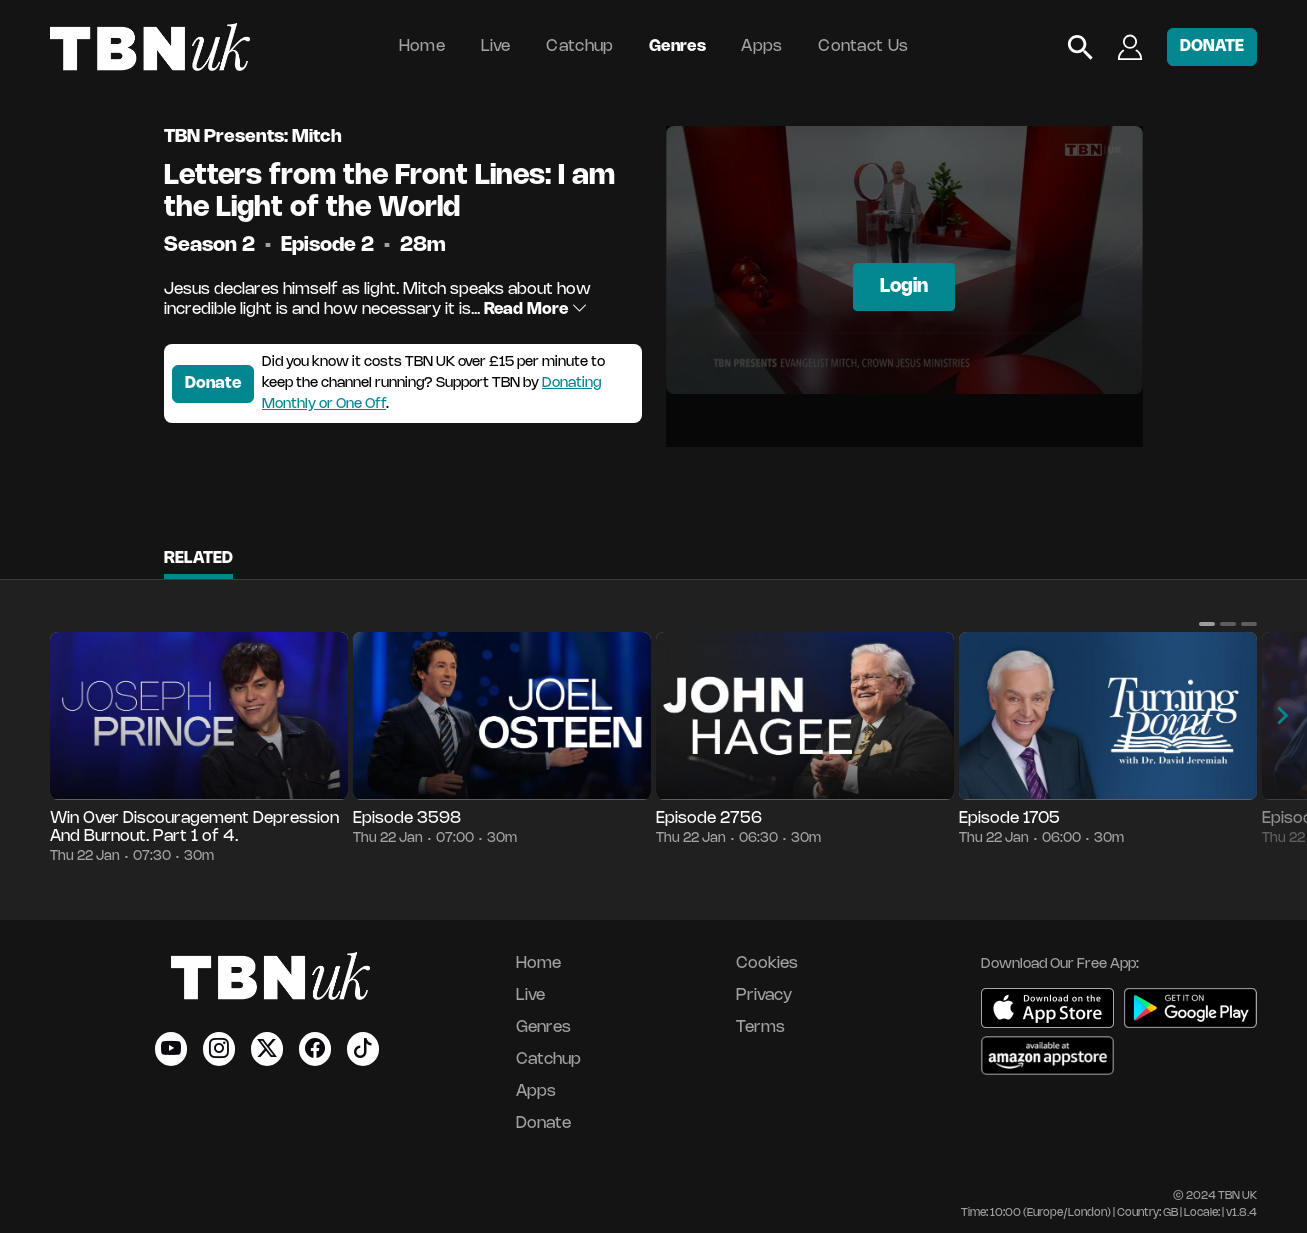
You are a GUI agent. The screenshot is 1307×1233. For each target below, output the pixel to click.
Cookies (767, 963)
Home (422, 46)
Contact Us (863, 46)
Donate (213, 383)
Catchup (579, 46)
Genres (677, 46)
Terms (760, 1027)
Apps (761, 46)
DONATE (1212, 46)
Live (496, 46)
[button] (1207, 624)
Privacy (764, 995)
